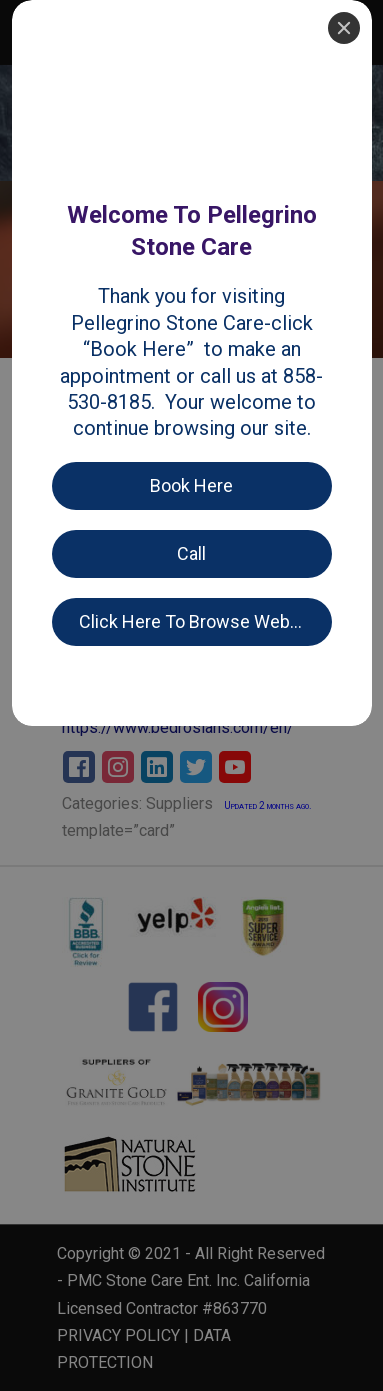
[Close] (344, 28)
